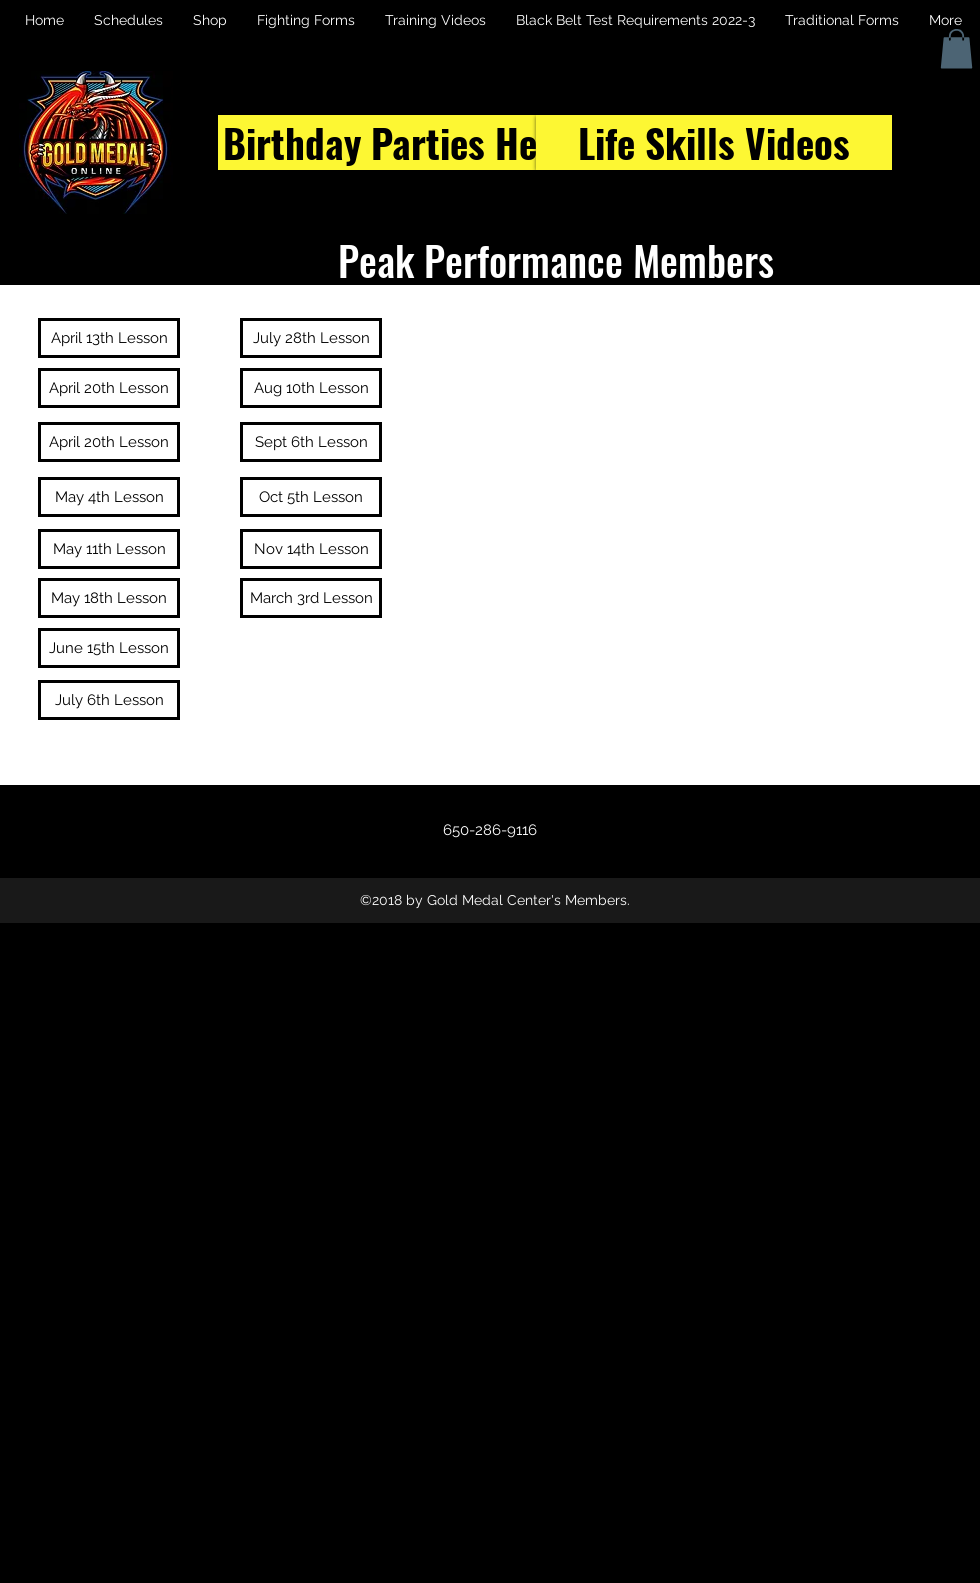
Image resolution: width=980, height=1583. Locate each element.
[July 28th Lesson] (311, 338)
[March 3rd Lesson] (311, 598)
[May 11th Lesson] (109, 549)
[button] (956, 48)
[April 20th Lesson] (109, 388)
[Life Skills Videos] (714, 142)
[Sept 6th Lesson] (311, 442)
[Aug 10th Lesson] (311, 388)
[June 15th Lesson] (109, 648)
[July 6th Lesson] (109, 700)
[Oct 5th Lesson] (311, 497)
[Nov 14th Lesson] (311, 549)
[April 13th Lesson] (109, 338)
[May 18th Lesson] (109, 598)
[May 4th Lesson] (109, 497)
